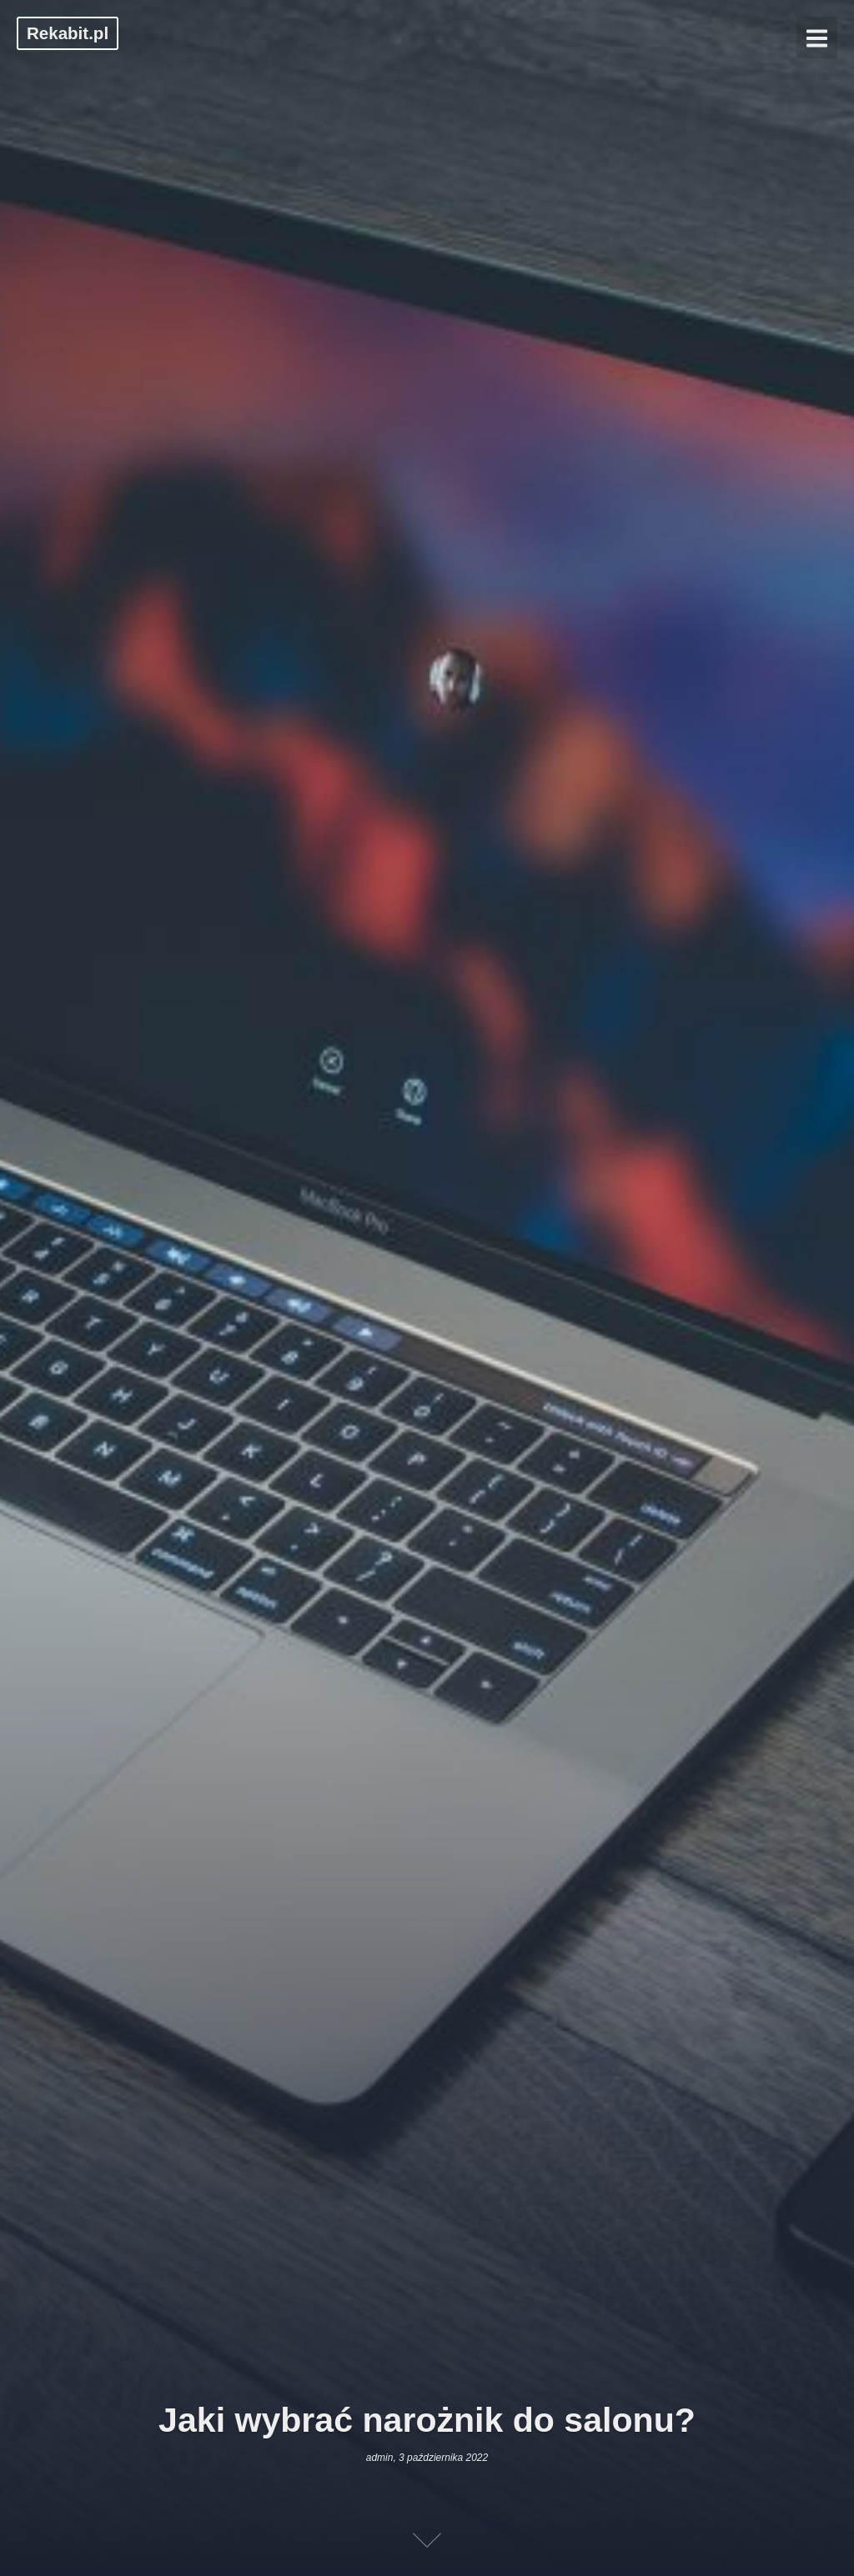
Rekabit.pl (67, 33)
